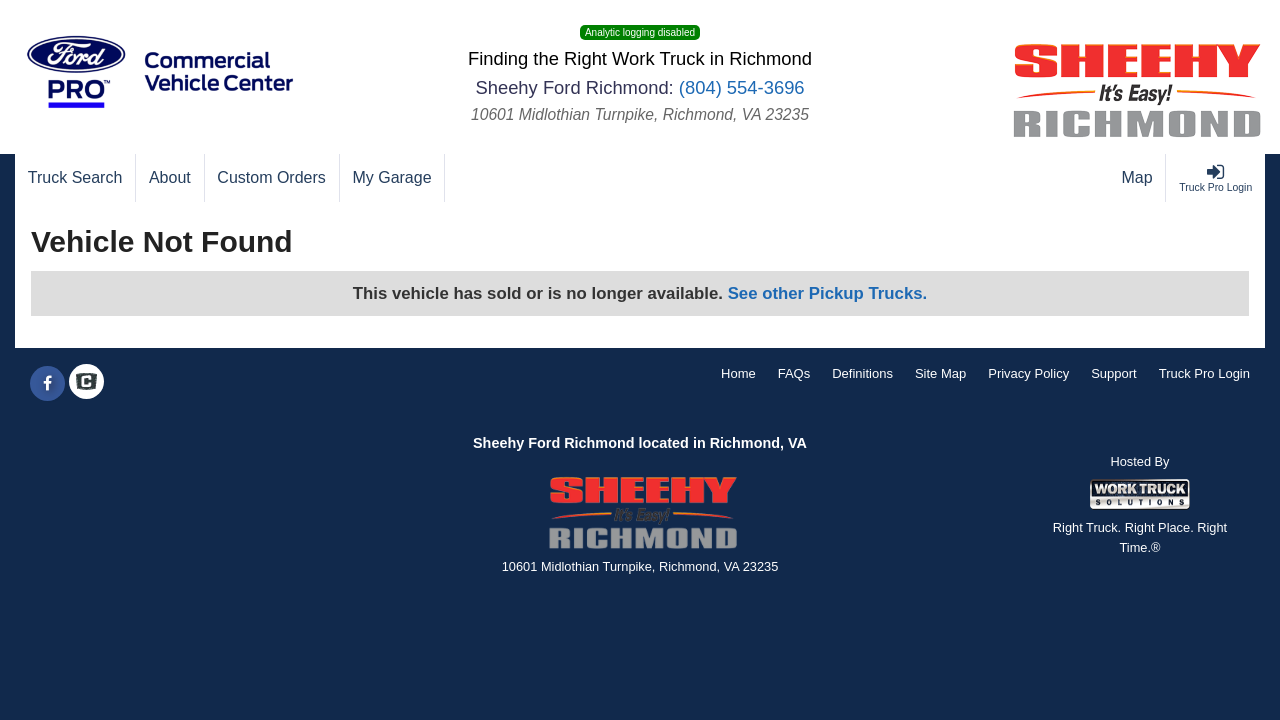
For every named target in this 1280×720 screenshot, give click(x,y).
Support (1114, 373)
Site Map (940, 373)
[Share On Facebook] (47, 384)
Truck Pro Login (1204, 373)
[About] (170, 178)
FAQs (794, 373)
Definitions (862, 373)
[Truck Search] (75, 178)
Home (738, 373)
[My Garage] (393, 178)
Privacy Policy (1028, 373)
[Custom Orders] (272, 178)
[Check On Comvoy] (86, 384)
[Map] (1138, 178)
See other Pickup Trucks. (828, 293)
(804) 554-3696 (742, 87)
